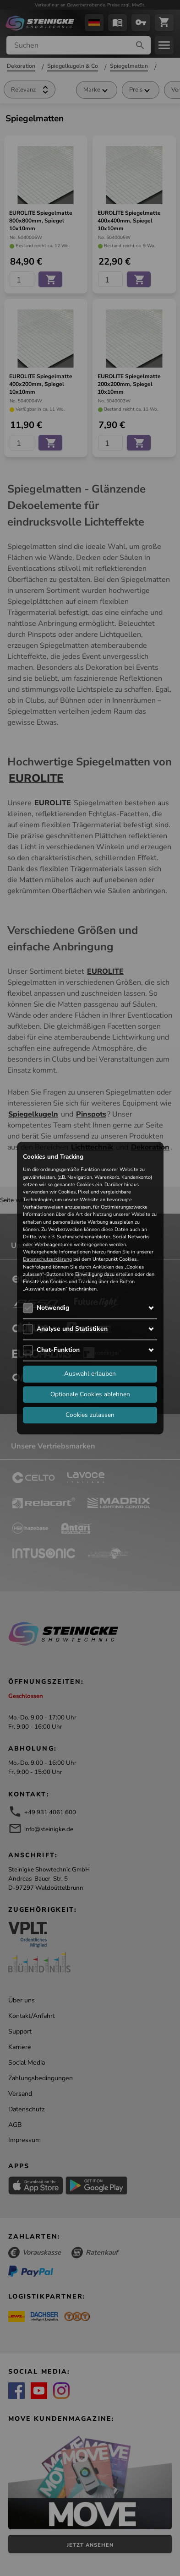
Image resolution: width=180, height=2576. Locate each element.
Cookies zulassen (90, 1414)
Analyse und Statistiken (72, 1328)
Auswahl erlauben (90, 1373)
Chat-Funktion (58, 1349)
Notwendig (53, 1307)
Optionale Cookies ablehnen (90, 1394)
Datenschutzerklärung (47, 1259)
